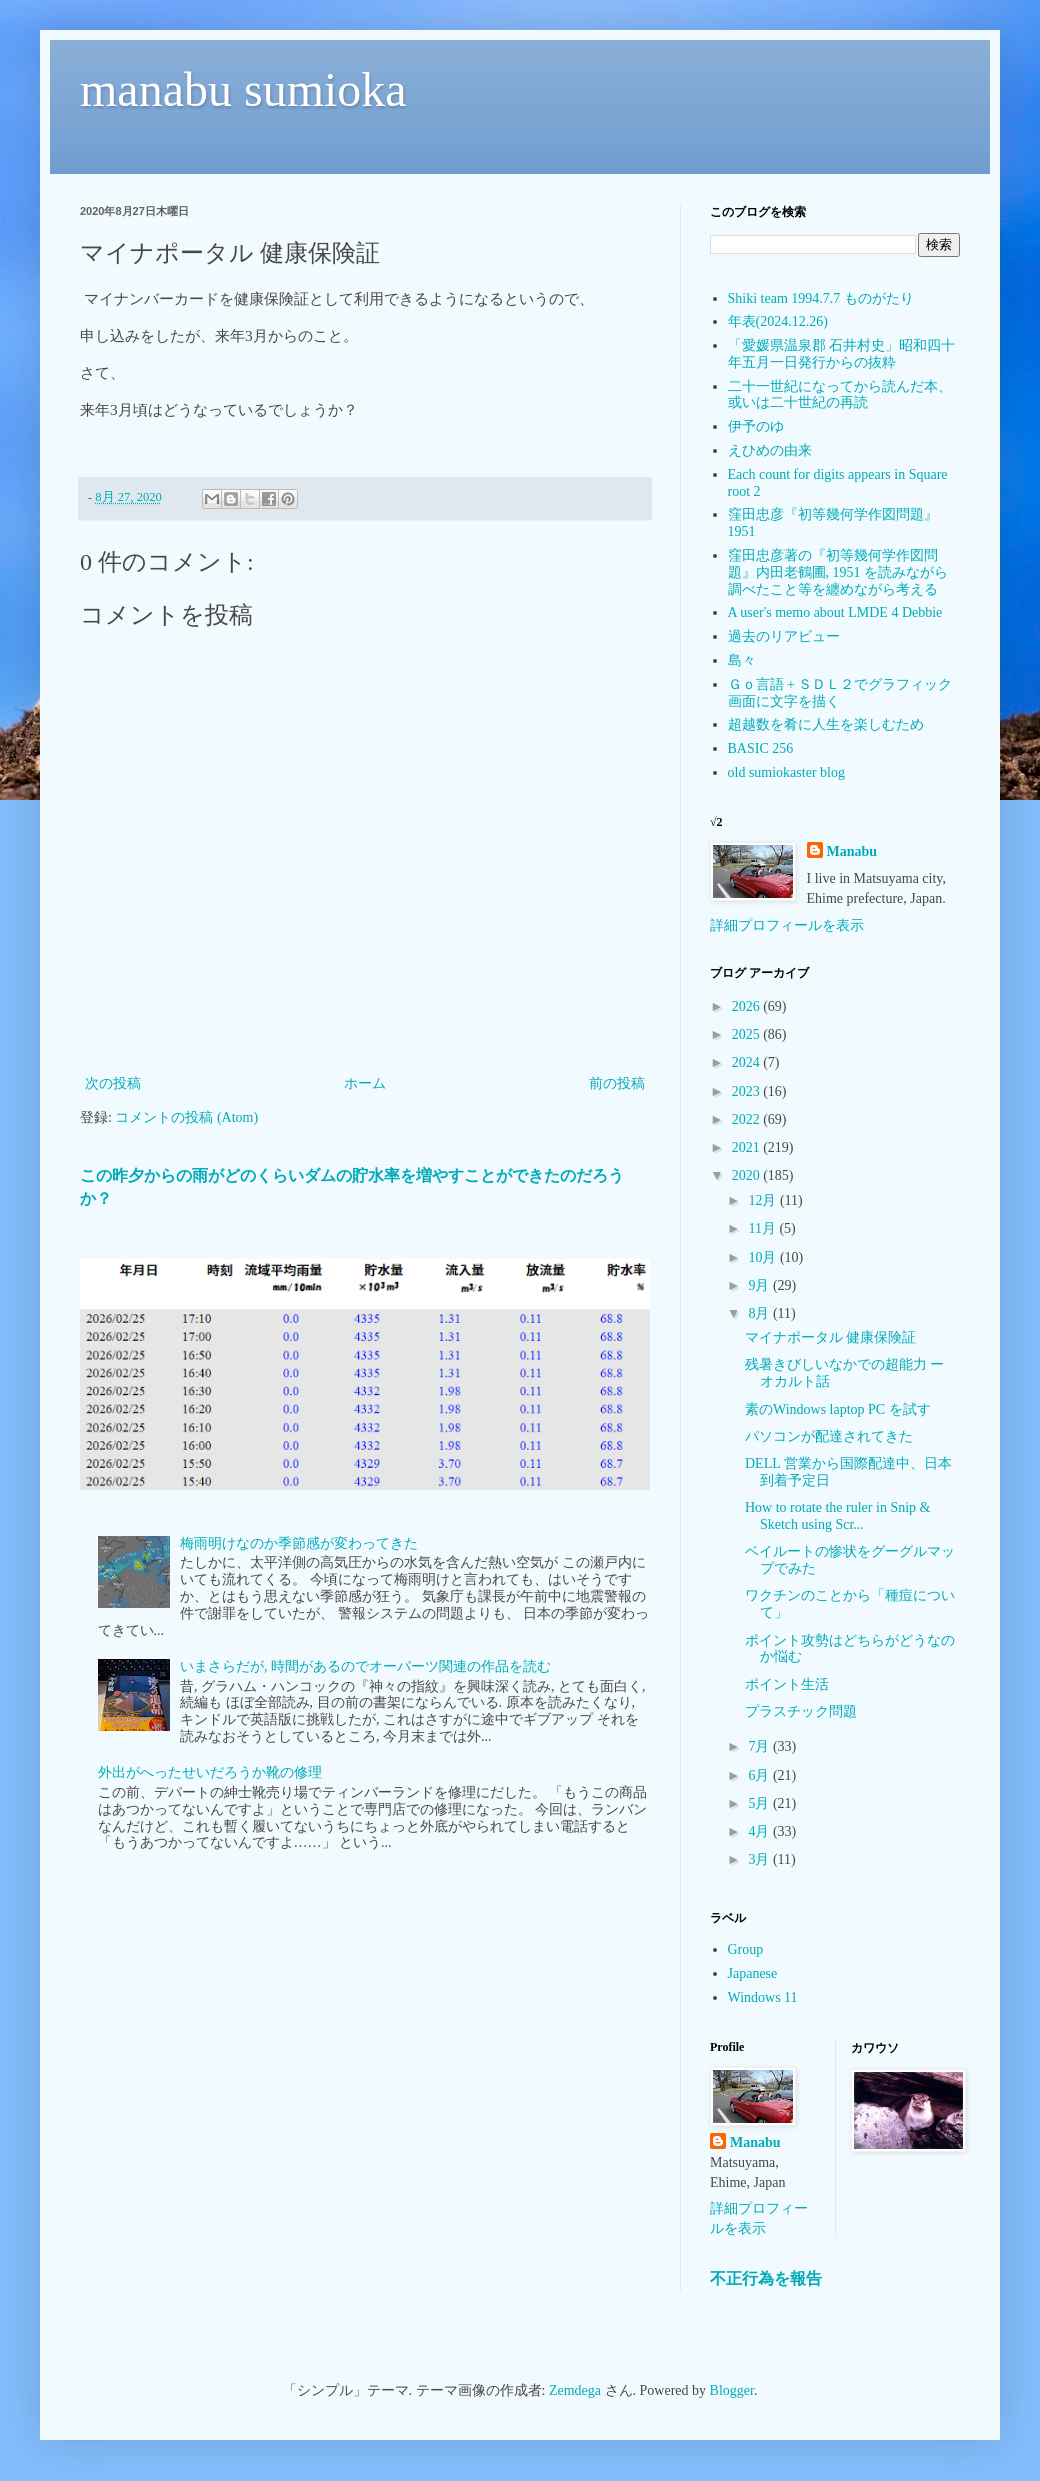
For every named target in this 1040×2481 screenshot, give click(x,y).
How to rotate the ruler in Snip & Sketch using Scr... (837, 1516)
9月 (760, 1285)
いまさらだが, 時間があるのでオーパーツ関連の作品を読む (365, 1666)
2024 (748, 1062)
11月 (763, 1228)
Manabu (852, 851)
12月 (764, 1200)
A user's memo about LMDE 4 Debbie (835, 612)
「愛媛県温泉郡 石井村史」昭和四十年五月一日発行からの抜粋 (842, 354)
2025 (748, 1034)
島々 (742, 660)
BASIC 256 (761, 748)
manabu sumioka (243, 89)
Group (746, 1949)
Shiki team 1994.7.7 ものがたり (821, 298)
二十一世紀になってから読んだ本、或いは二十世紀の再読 (840, 395)
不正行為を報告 (766, 2278)
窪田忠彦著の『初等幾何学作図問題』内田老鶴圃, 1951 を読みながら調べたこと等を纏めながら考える (838, 572)
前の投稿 (617, 1083)
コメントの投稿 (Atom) (186, 1117)
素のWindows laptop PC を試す (838, 1409)
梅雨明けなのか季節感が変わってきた (299, 1543)
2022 (748, 1119)
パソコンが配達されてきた (829, 1436)
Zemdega (575, 2390)
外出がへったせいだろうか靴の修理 (210, 1772)
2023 (748, 1091)
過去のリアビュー (784, 636)
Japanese (753, 1973)
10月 (764, 1257)
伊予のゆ (756, 426)
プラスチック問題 (801, 1711)
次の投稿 (113, 1083)
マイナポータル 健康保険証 (831, 1337)
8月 (760, 1313)
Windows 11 (763, 1997)
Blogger (732, 2390)
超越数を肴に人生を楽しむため (826, 724)
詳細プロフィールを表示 (787, 925)
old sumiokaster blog (786, 772)
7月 (760, 1746)
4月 (760, 1831)
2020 (748, 1175)
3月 (760, 1859)
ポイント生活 (787, 1684)
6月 (760, 1775)
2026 (748, 1006)
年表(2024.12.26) (778, 321)
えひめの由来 (770, 450)
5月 (760, 1803)
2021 (748, 1147)
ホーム (365, 1083)
